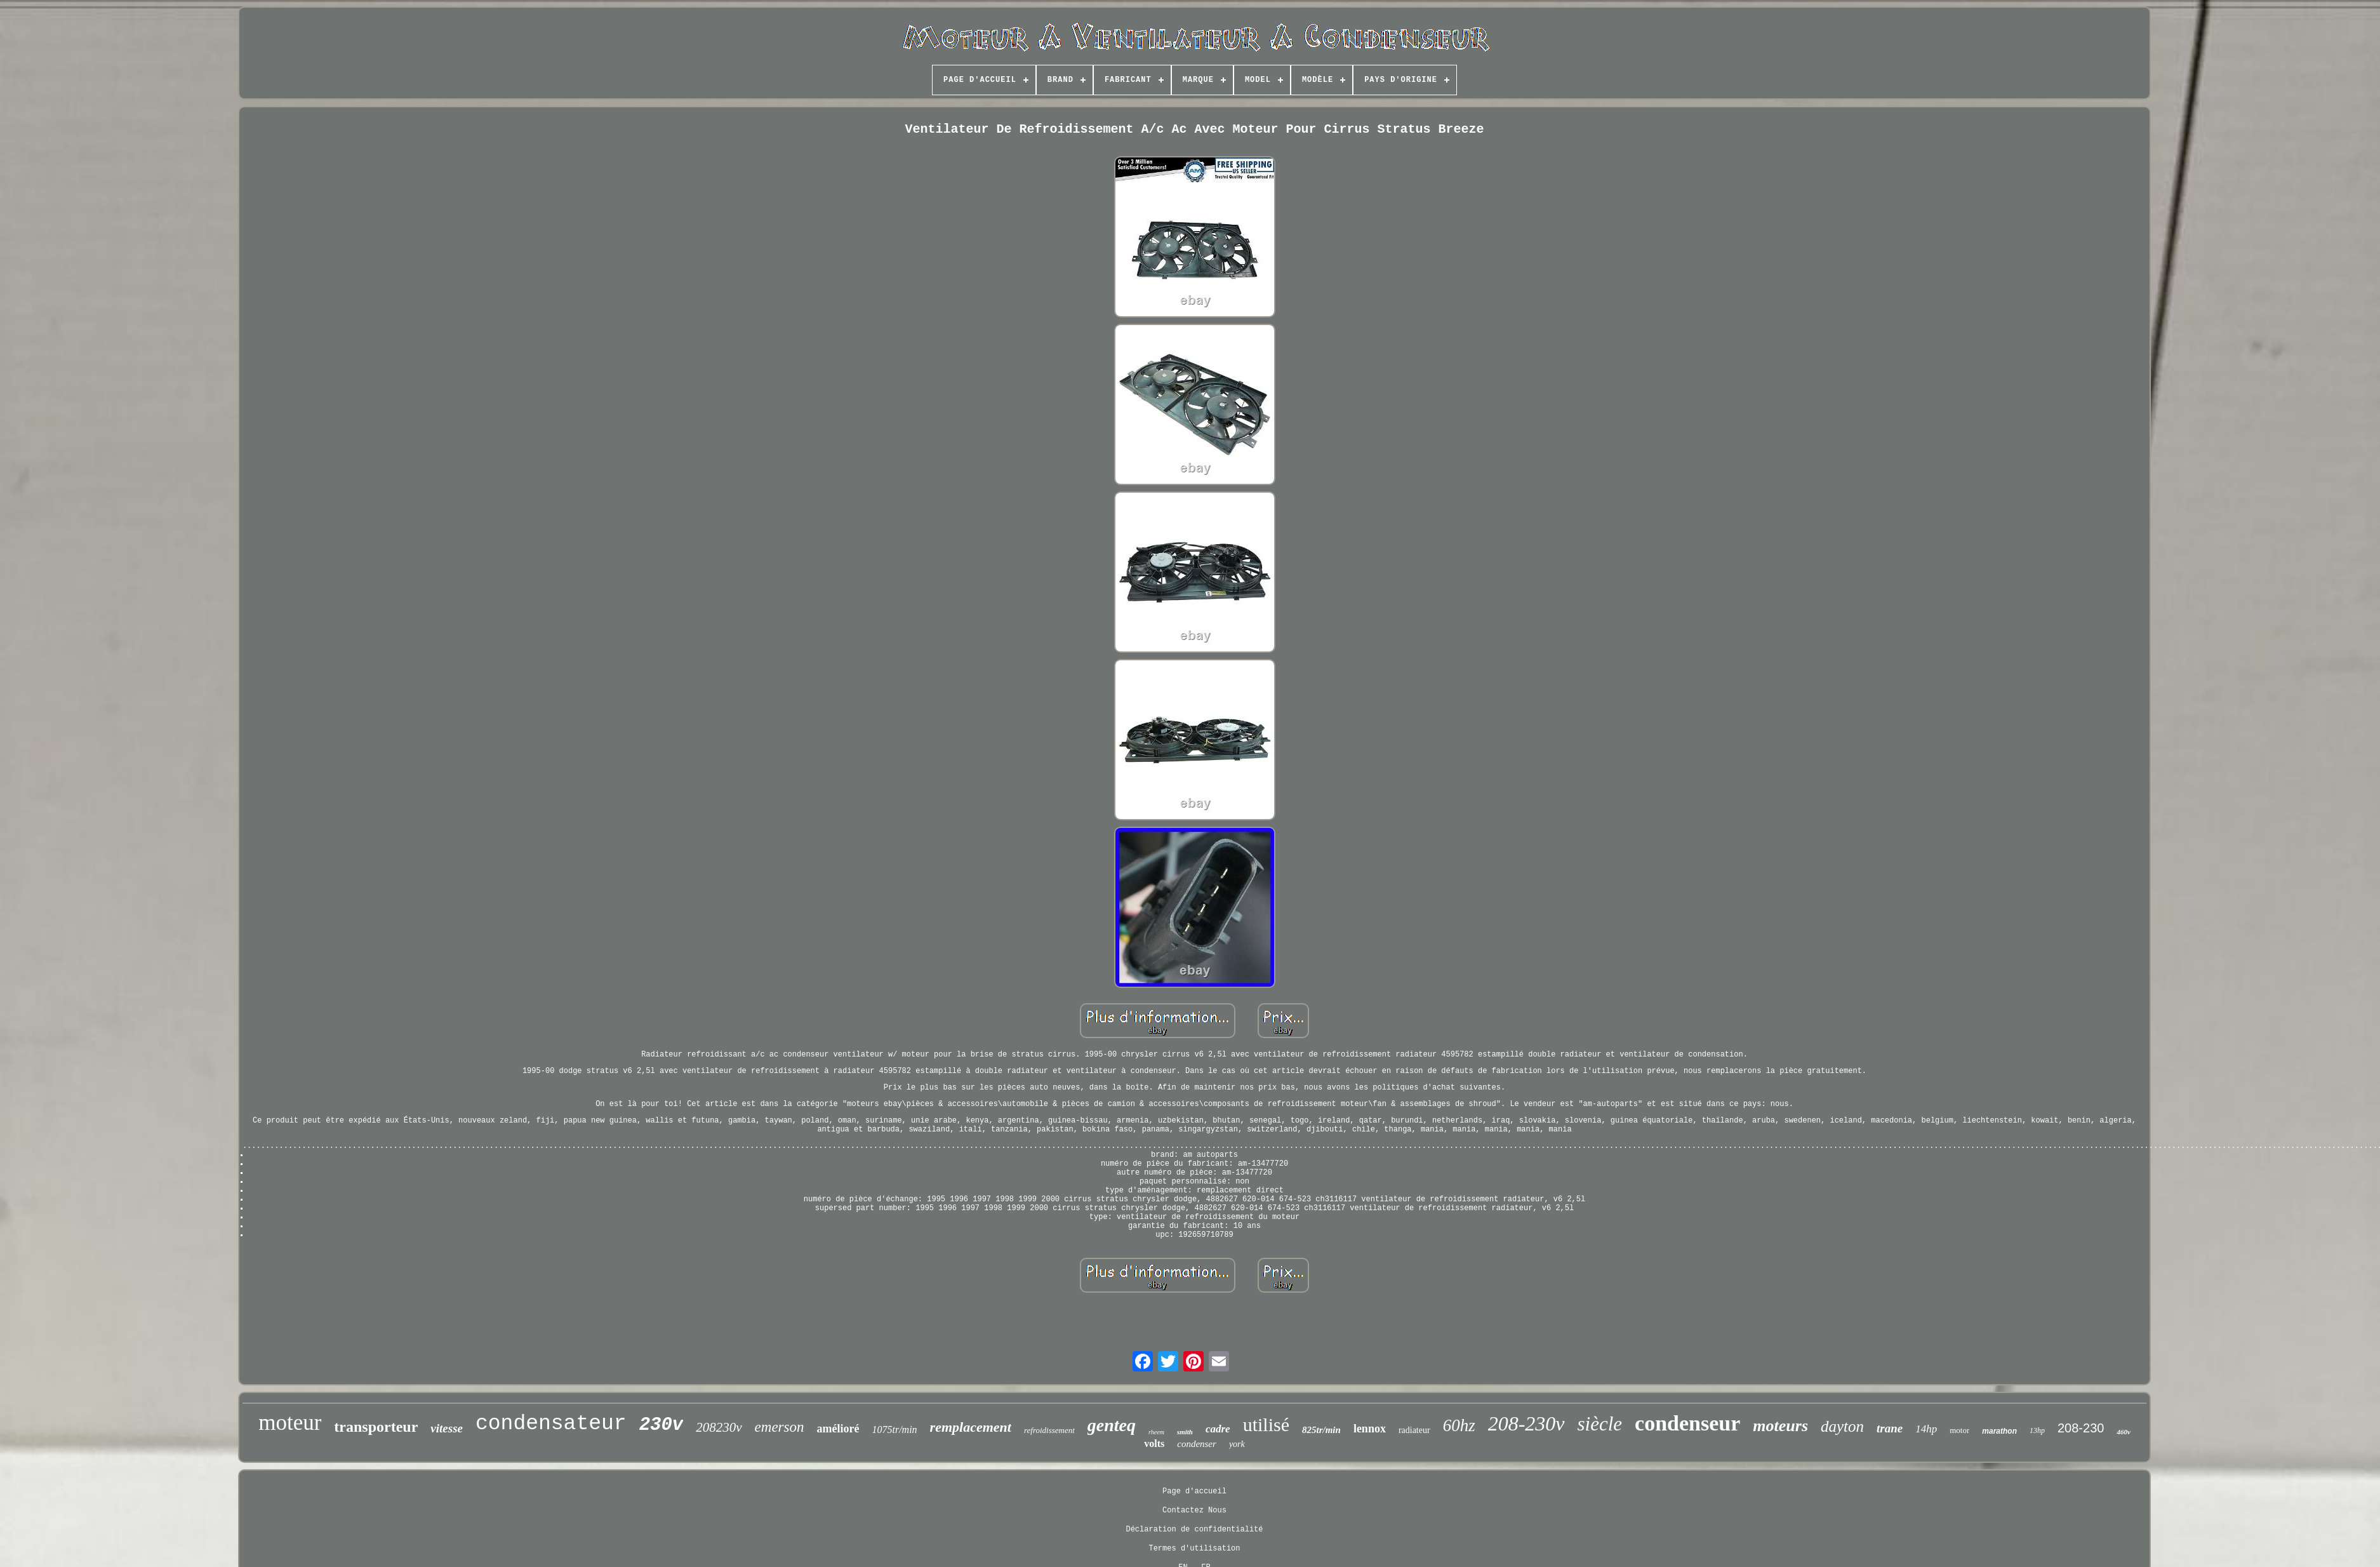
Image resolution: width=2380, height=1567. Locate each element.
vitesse (446, 1428)
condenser (1196, 1444)
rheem (1156, 1432)
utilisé (1266, 1424)
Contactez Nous (1194, 1510)
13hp (2037, 1430)
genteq (1111, 1425)
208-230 (2081, 1428)
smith (1185, 1432)
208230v (718, 1427)
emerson (779, 1427)
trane (1890, 1428)
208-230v (1526, 1423)
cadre (1218, 1429)
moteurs (1780, 1426)
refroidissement (1049, 1430)
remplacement (970, 1427)
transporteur (376, 1426)
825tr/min (1321, 1430)
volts (1154, 1443)
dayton (1842, 1426)
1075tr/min (894, 1429)
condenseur (1687, 1423)
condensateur (551, 1424)
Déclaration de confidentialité (1194, 1529)
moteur (289, 1422)
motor (1959, 1430)
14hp (1926, 1429)
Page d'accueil (1194, 1491)
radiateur (1414, 1430)
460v (2123, 1432)
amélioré (838, 1428)
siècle (1600, 1424)
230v (661, 1425)
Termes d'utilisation (1194, 1548)
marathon (1999, 1431)
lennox (1369, 1428)
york (1237, 1444)
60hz (1459, 1425)
